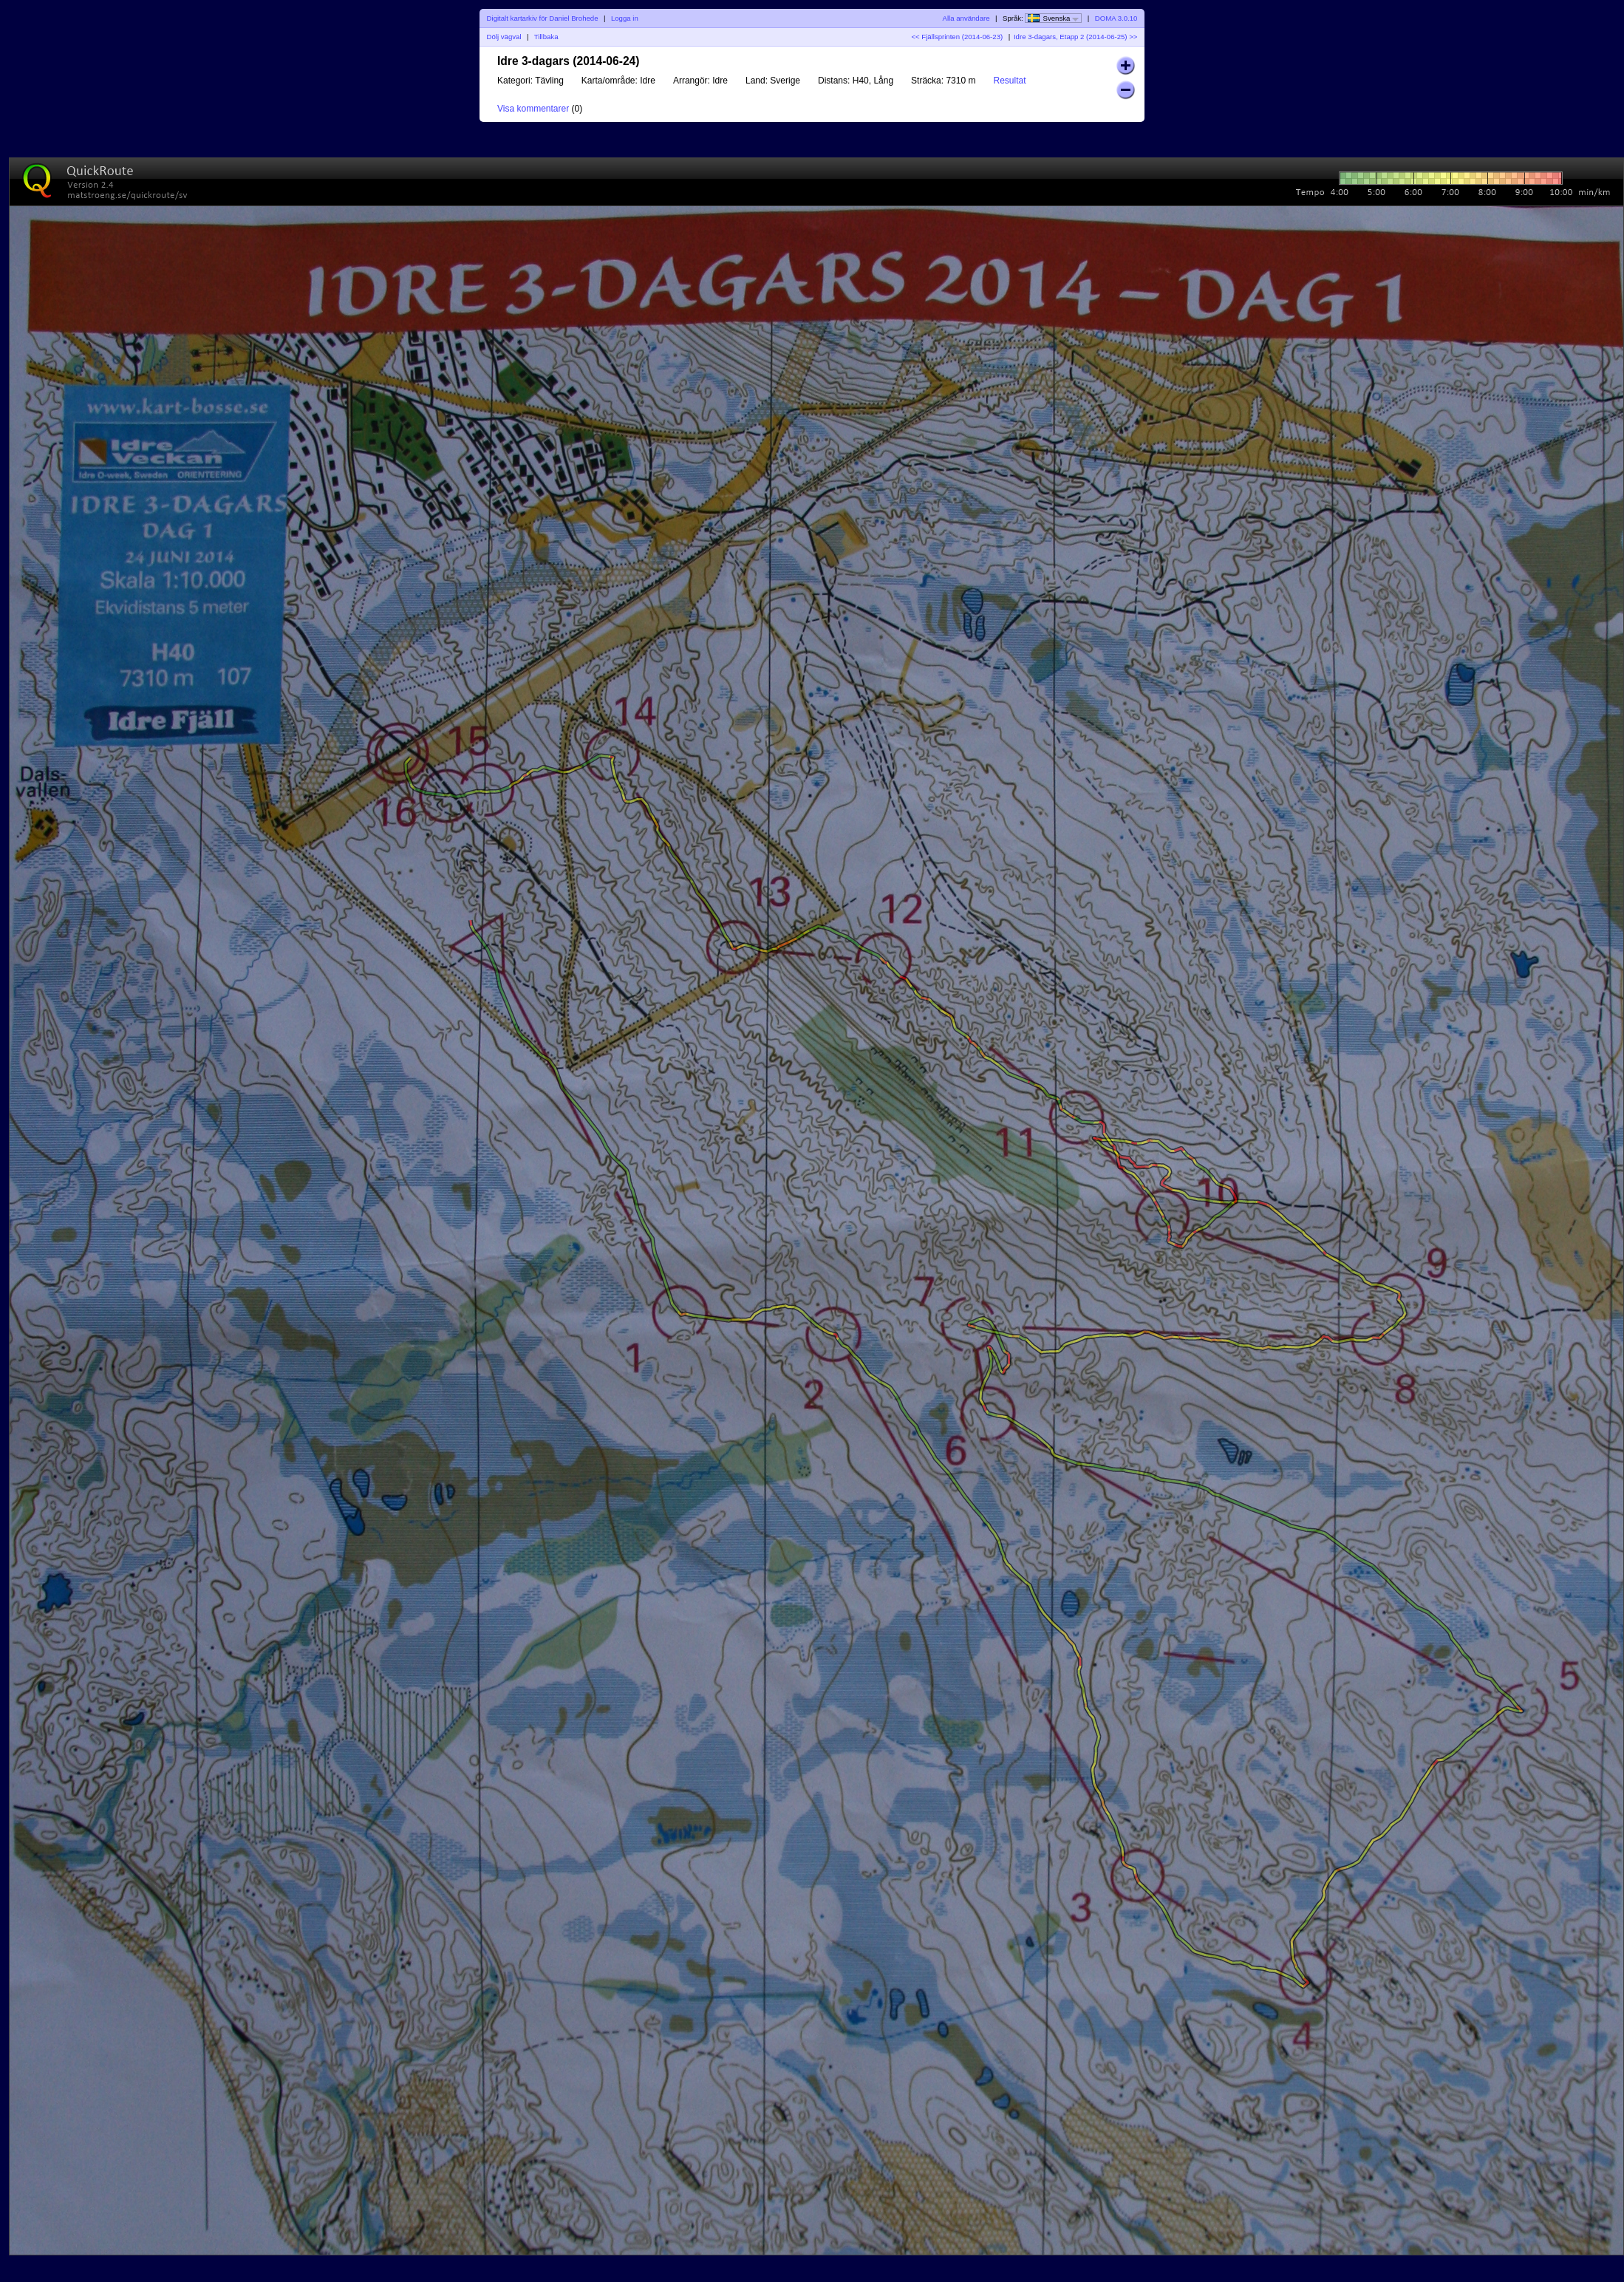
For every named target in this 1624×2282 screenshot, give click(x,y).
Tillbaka (546, 37)
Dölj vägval (504, 37)
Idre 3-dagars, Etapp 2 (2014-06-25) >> (1075, 37)
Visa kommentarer (533, 108)
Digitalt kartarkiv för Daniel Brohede (542, 18)
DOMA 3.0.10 (1116, 18)
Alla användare (966, 18)
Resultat (1009, 80)
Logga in (624, 18)
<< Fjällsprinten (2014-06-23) (957, 37)
